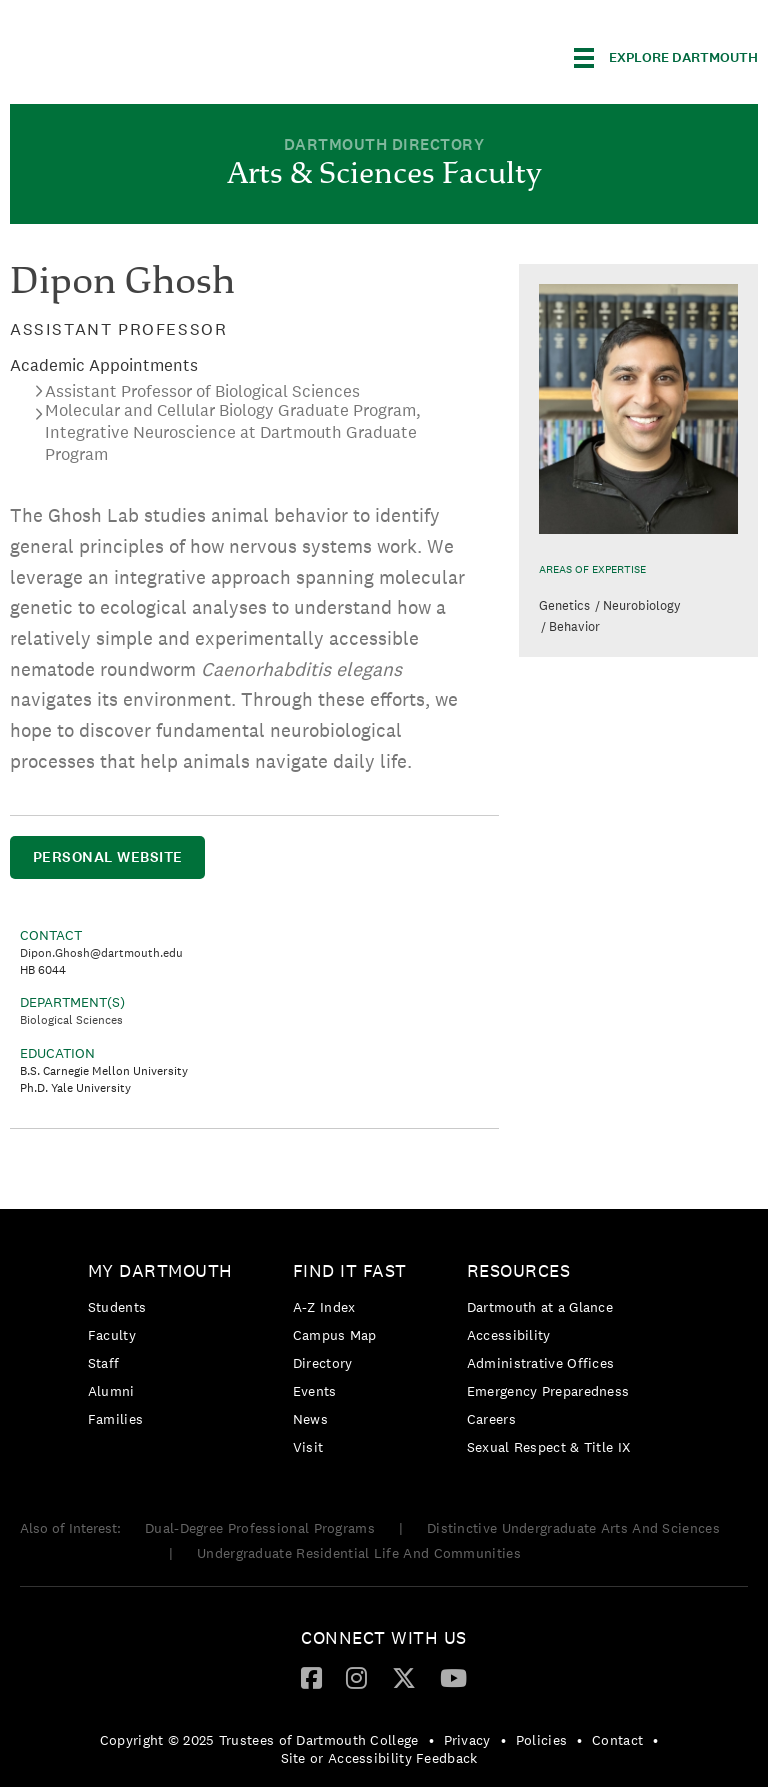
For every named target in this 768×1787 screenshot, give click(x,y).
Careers (491, 1419)
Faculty (112, 1335)
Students (117, 1307)
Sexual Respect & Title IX (549, 1447)
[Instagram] (356, 1677)
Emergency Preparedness (548, 1391)
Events (315, 1391)
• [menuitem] (431, 1740)
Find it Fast (350, 1270)
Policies (541, 1740)
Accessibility (509, 1335)
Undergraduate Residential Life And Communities (359, 1553)
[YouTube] (453, 1677)
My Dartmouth (160, 1270)
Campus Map (335, 1335)
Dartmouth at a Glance (540, 1307)
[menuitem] (165, 1348)
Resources (519, 1270)
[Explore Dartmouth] (666, 58)
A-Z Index (324, 1307)
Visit (308, 1447)
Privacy (467, 1740)
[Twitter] (404, 1677)
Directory (323, 1363)
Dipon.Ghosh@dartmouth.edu (101, 953)
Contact (617, 1740)
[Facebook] (311, 1677)
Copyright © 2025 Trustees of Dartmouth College (259, 1740)
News (310, 1419)
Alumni (111, 1391)
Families (115, 1419)
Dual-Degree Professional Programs (260, 1528)
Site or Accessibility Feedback (379, 1758)
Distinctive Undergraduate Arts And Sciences (573, 1528)
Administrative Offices (541, 1363)
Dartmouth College (168, 54)
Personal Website (108, 857)
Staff (104, 1363)
